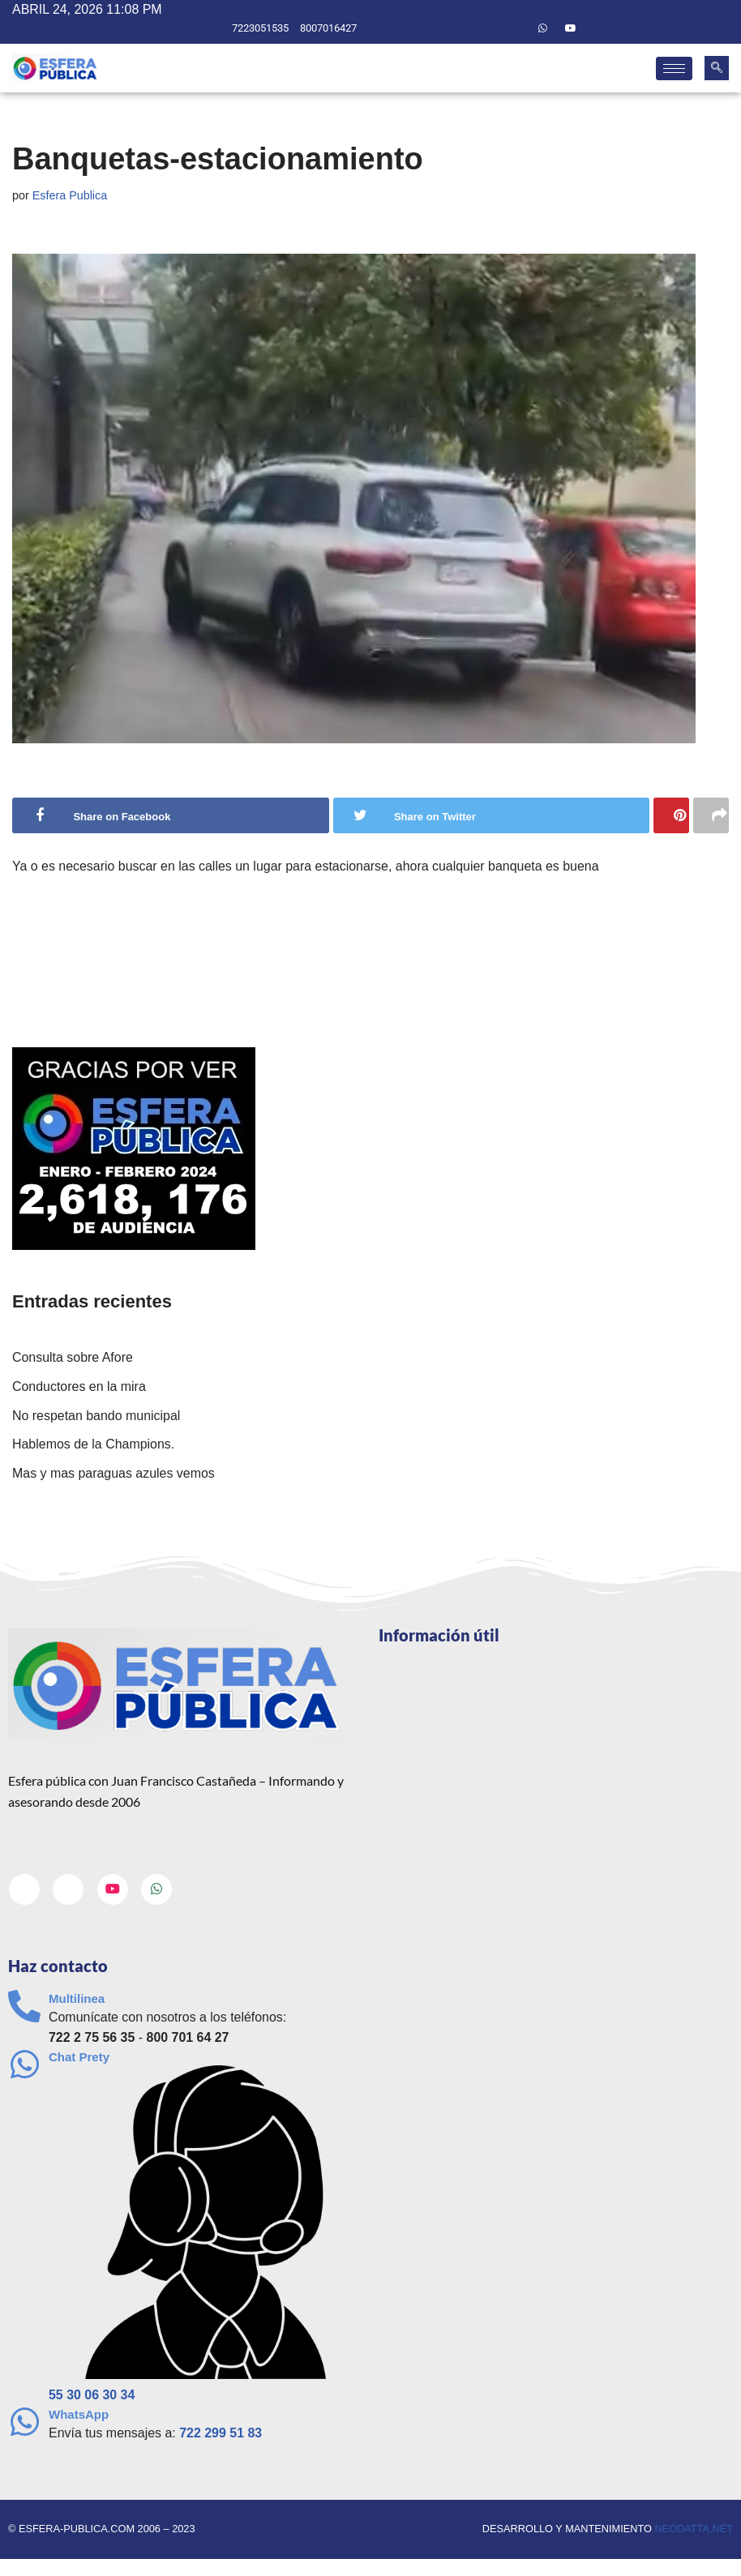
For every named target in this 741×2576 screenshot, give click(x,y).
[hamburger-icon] (674, 68)
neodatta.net (693, 2530)
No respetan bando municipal (96, 1416)
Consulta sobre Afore (72, 1358)
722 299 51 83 (221, 2434)
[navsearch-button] (717, 68)
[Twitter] (515, 28)
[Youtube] (571, 28)
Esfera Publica (70, 195)
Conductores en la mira (79, 1386)
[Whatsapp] (542, 28)
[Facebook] (487, 28)
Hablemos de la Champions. (93, 1445)
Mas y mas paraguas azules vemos (114, 1473)
